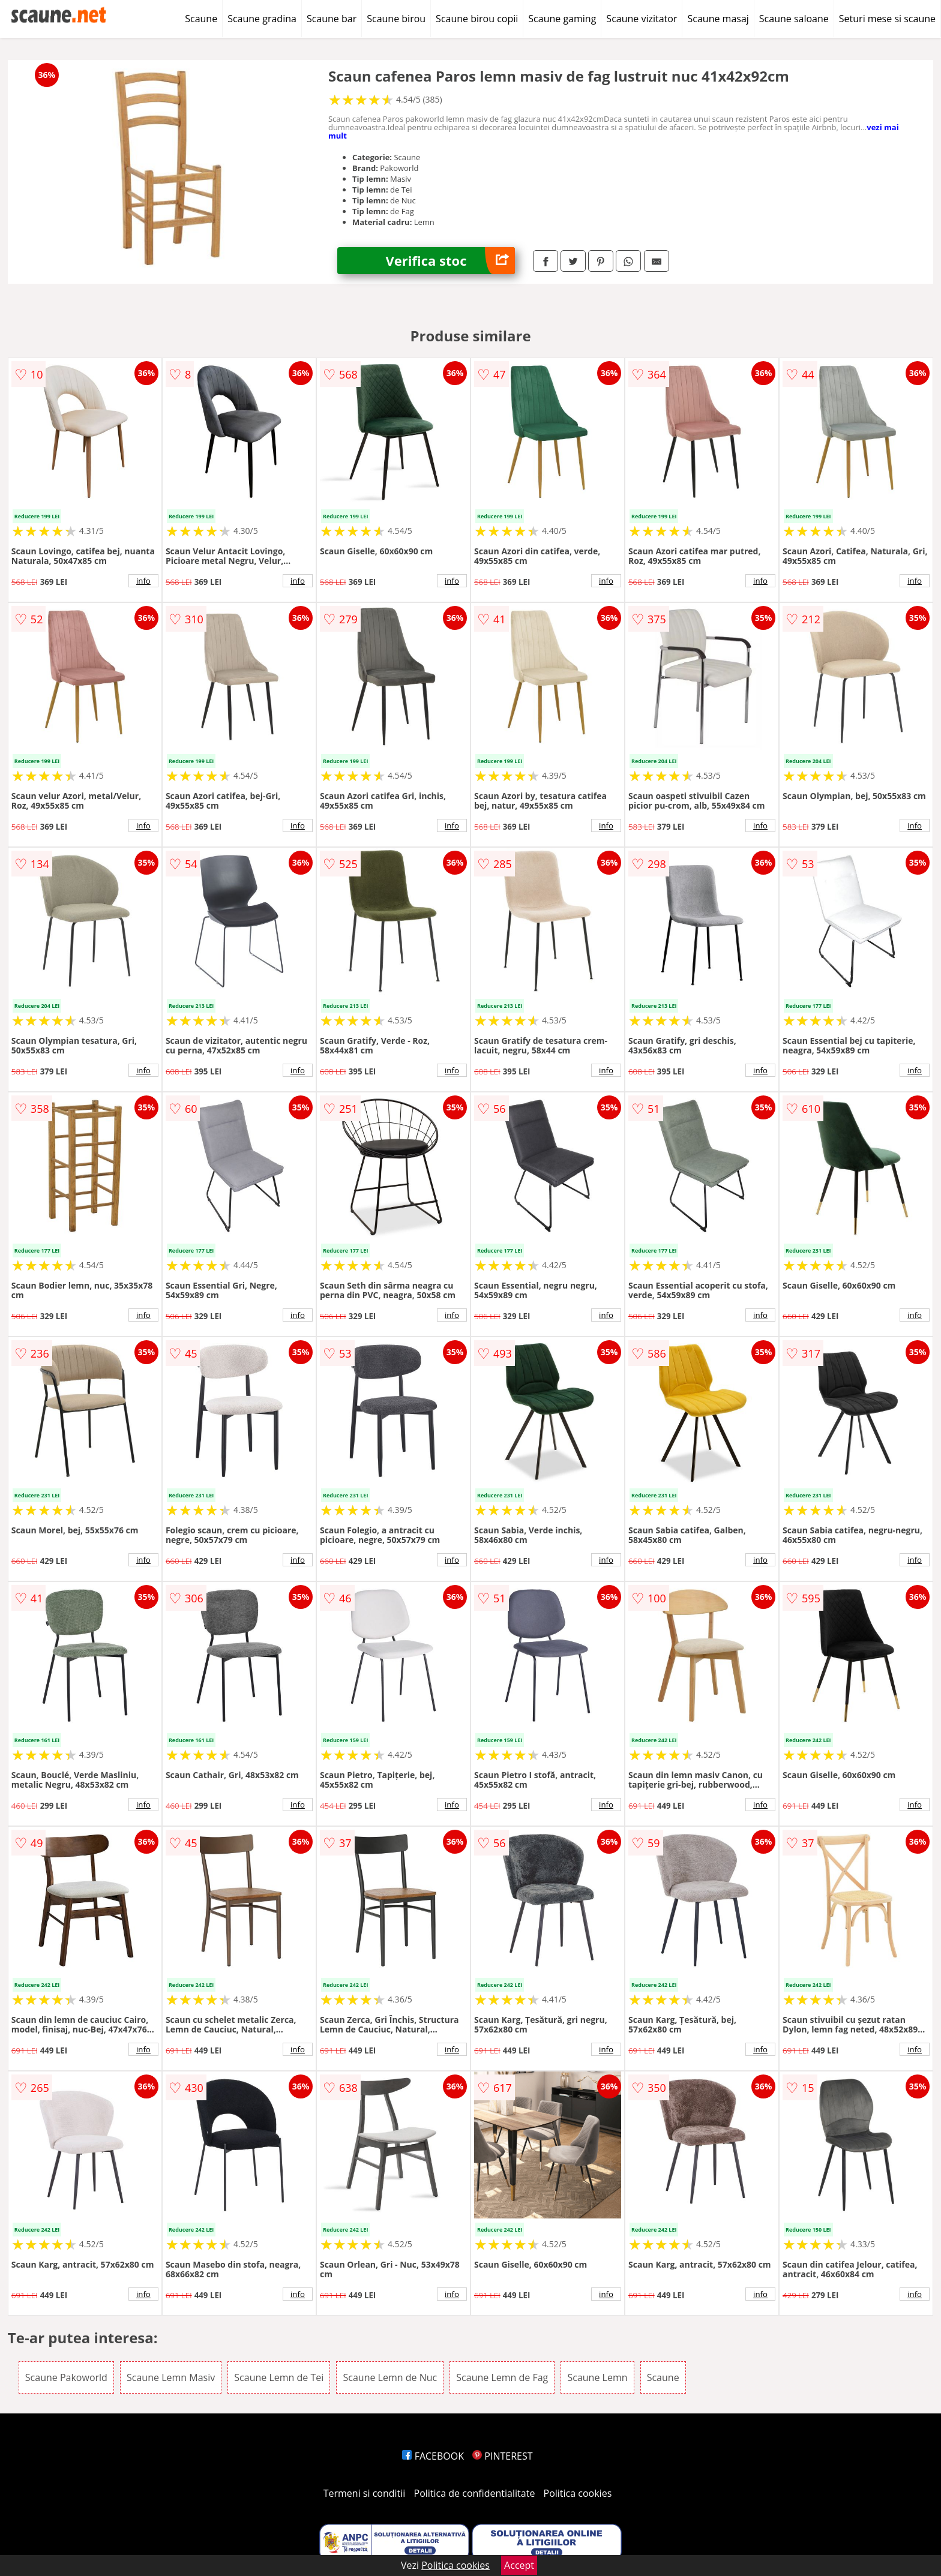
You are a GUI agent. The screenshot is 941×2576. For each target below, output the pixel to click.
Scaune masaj (717, 18)
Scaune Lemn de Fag (502, 2377)
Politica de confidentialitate (474, 2493)
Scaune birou (396, 18)
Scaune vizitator (641, 18)
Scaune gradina (261, 18)
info (143, 580)
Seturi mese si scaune (887, 18)
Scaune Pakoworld (66, 2377)
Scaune (201, 18)
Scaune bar (331, 18)
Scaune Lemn (597, 2377)
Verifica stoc (450, 260)
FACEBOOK (433, 2456)
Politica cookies (578, 2493)
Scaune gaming (562, 18)
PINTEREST (502, 2456)
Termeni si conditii (364, 2493)
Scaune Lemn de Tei (278, 2377)
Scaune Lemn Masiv (171, 2377)
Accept (519, 2565)
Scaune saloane (794, 18)
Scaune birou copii (477, 18)
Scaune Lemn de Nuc (390, 2377)
